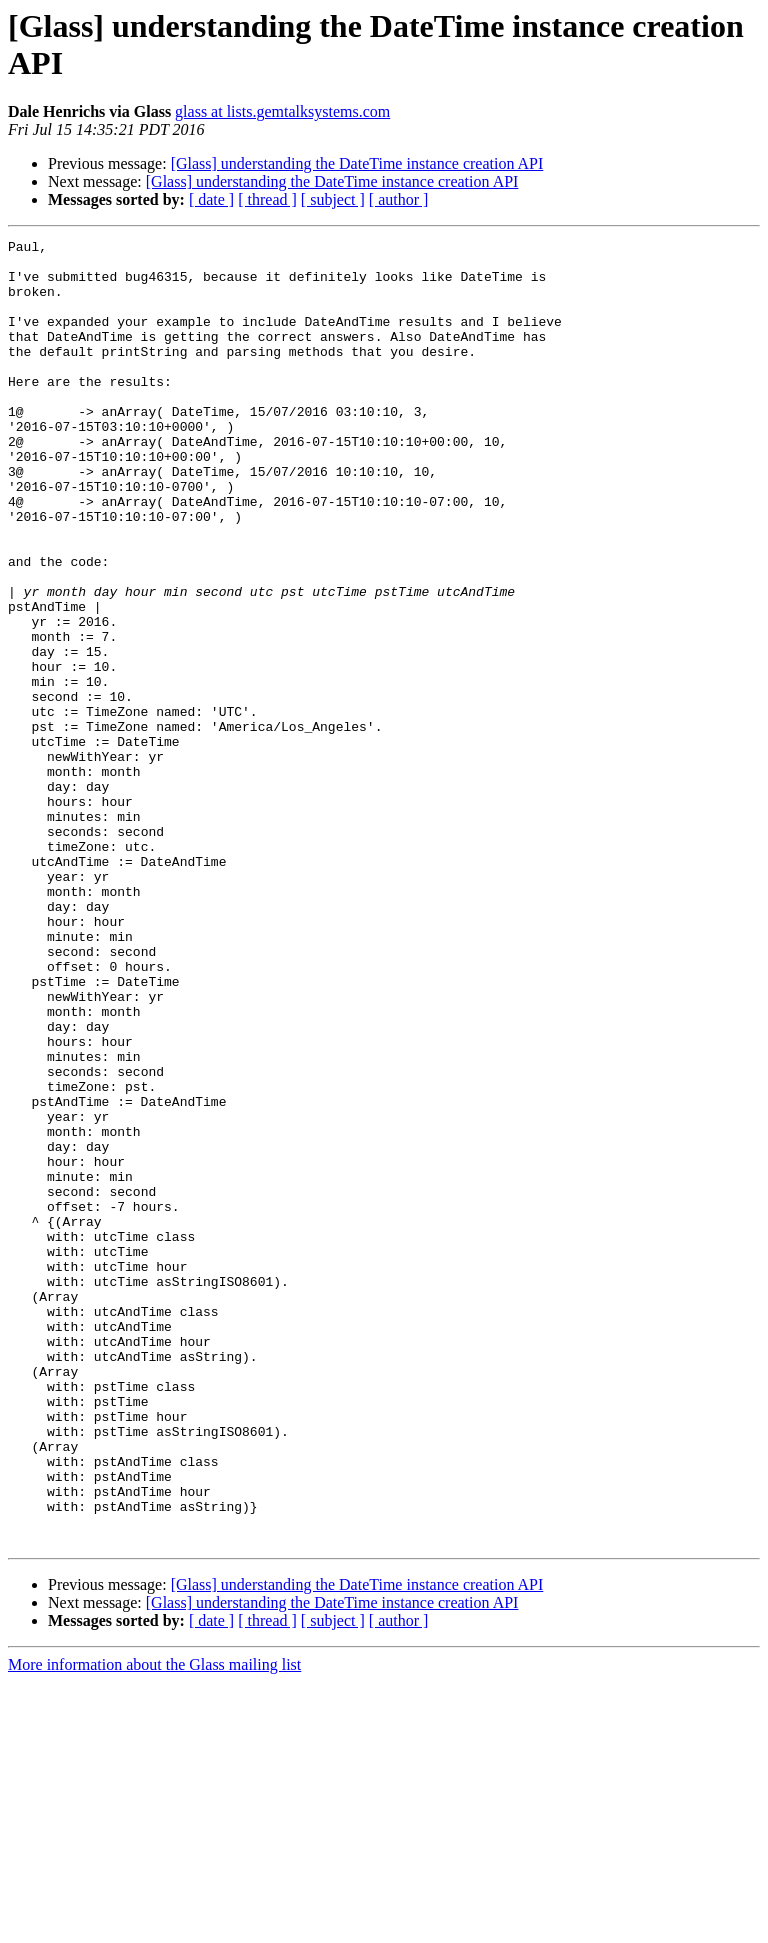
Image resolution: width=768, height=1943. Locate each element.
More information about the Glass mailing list (154, 1925)
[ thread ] (267, 199)
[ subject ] (333, 199)
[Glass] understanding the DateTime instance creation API (357, 163)
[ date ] (211, 199)
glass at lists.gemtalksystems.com (282, 111)
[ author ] (399, 199)
